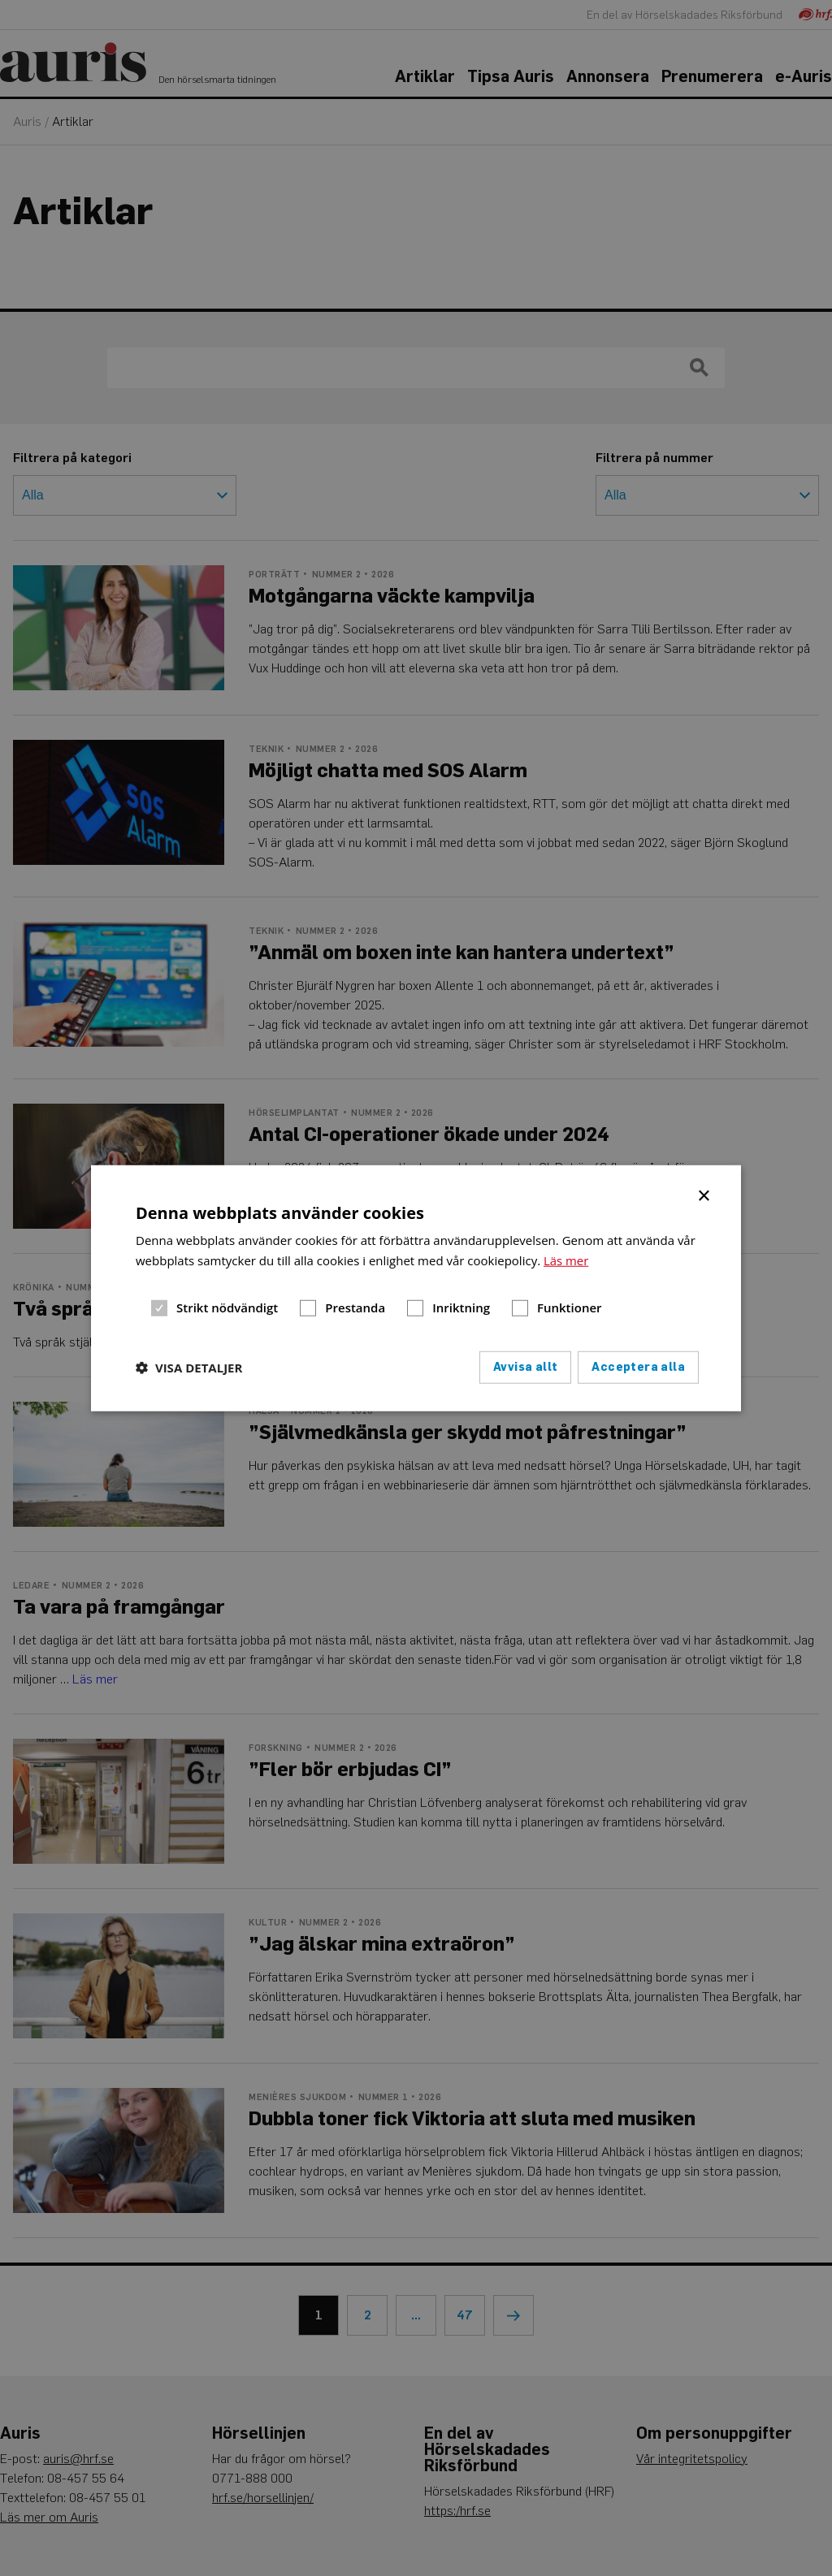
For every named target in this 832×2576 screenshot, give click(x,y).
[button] (189, 1366)
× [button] (705, 1195)
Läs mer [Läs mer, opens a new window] (566, 1260)
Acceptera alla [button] (638, 1366)
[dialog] (416, 1288)
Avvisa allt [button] (525, 1366)
